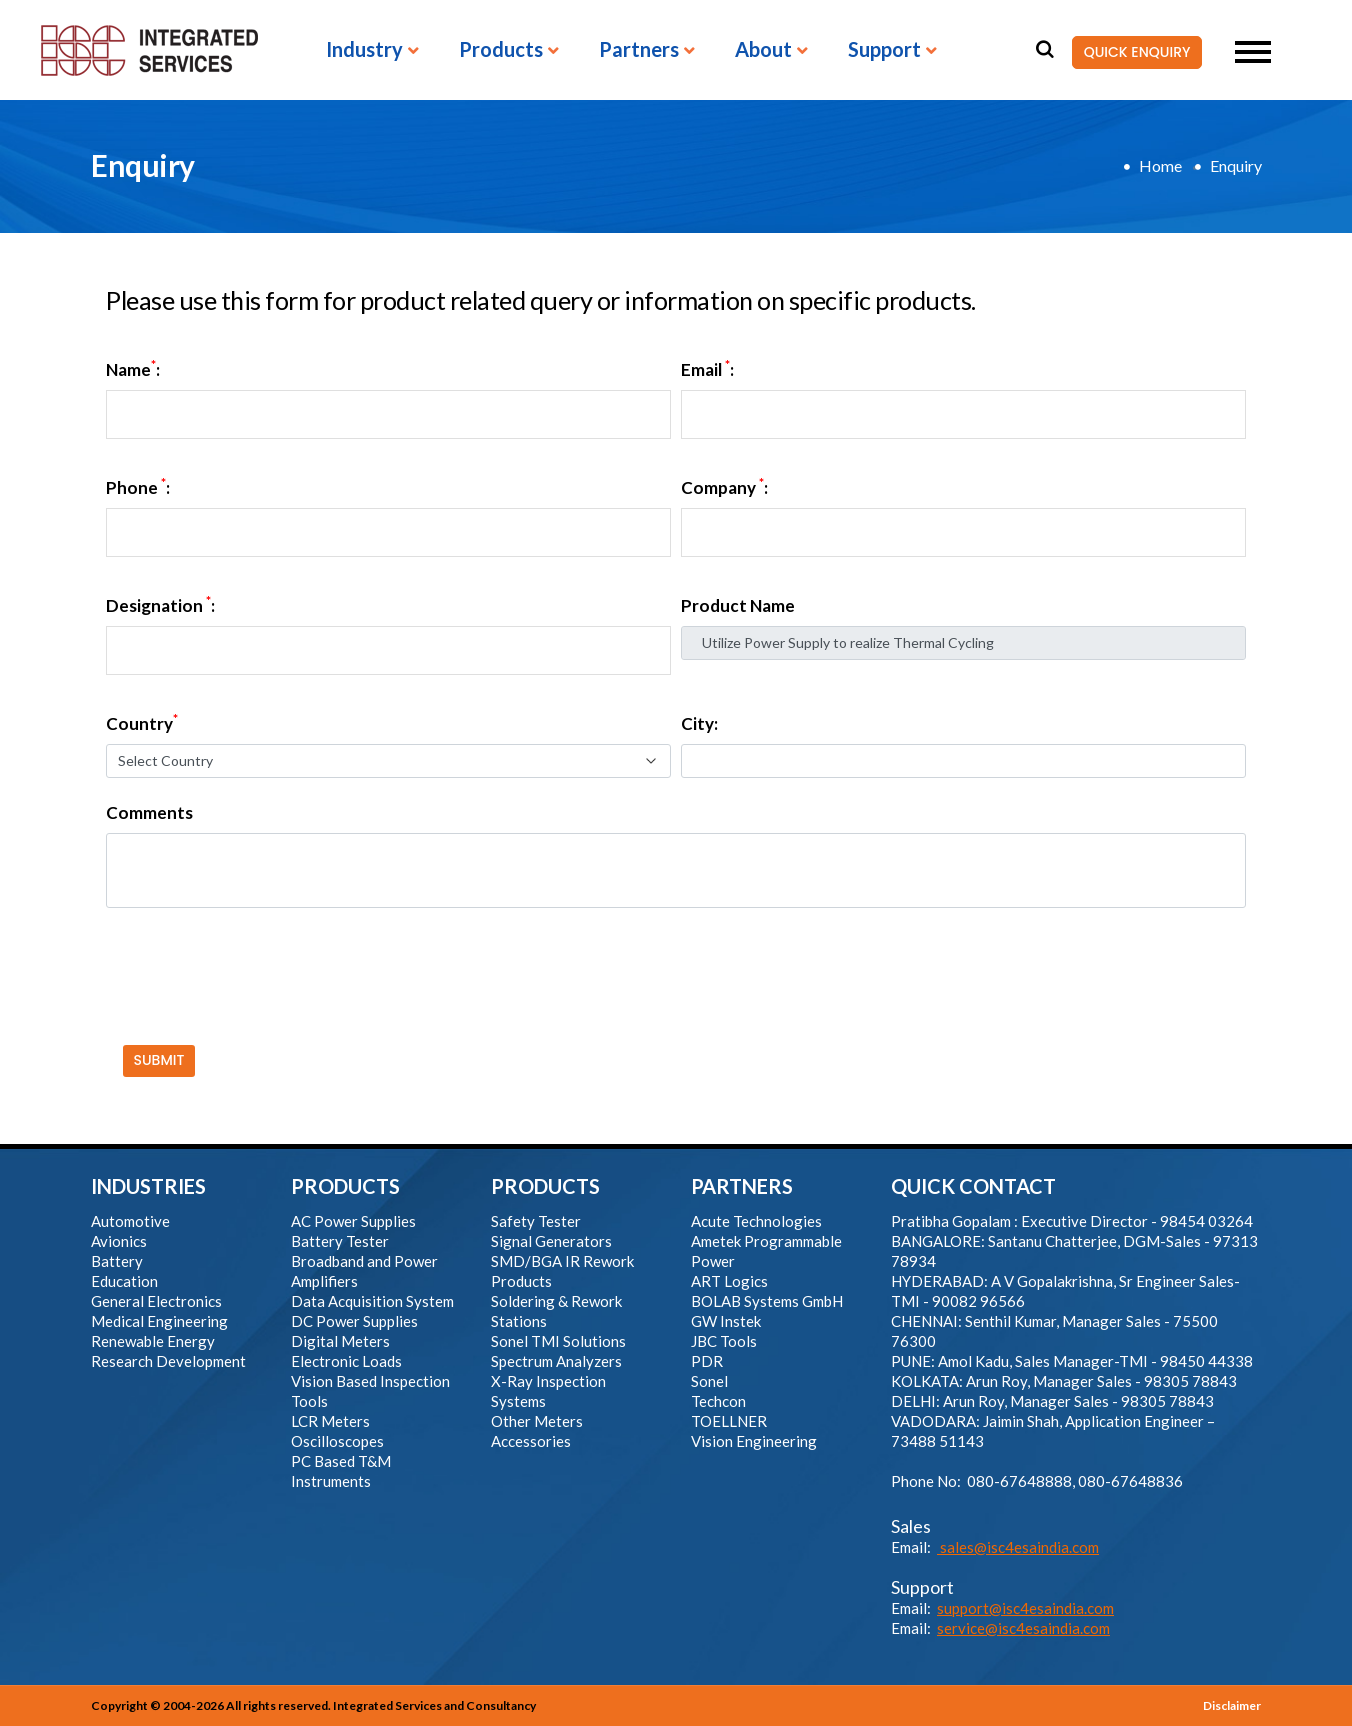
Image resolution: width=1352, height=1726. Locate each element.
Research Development (168, 1361)
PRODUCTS (345, 1186)
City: (699, 724)
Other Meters (537, 1421)
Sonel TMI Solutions (558, 1341)
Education (124, 1281)
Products (501, 50)
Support (884, 50)
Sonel (709, 1381)
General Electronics (156, 1301)
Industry (364, 50)
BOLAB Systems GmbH (767, 1301)
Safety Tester (536, 1221)
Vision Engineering (754, 1441)
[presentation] (253, 962)
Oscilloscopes (337, 1441)
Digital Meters (340, 1341)
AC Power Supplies (353, 1221)
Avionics (119, 1241)
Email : (707, 370)
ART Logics (729, 1281)
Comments (149, 813)
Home (1160, 165)
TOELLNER (729, 1421)
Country (142, 724)
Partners (639, 50)
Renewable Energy (153, 1341)
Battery (117, 1261)
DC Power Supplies (354, 1321)
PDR (707, 1361)
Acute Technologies (756, 1221)
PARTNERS (742, 1186)
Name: (133, 370)
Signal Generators (551, 1241)
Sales (911, 1526)
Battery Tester (340, 1241)
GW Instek (726, 1321)
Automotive (130, 1221)
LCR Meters (330, 1421)
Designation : (160, 606)
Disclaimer (1232, 1705)
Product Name (738, 606)
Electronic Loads (346, 1361)
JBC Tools (724, 1341)
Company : (724, 488)
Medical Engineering (159, 1321)
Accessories (531, 1441)
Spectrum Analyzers (556, 1361)
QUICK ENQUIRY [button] (1131, 53)
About (763, 50)
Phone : (138, 488)
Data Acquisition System (372, 1301)
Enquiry (1236, 165)
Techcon (718, 1401)
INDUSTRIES (148, 1186)
